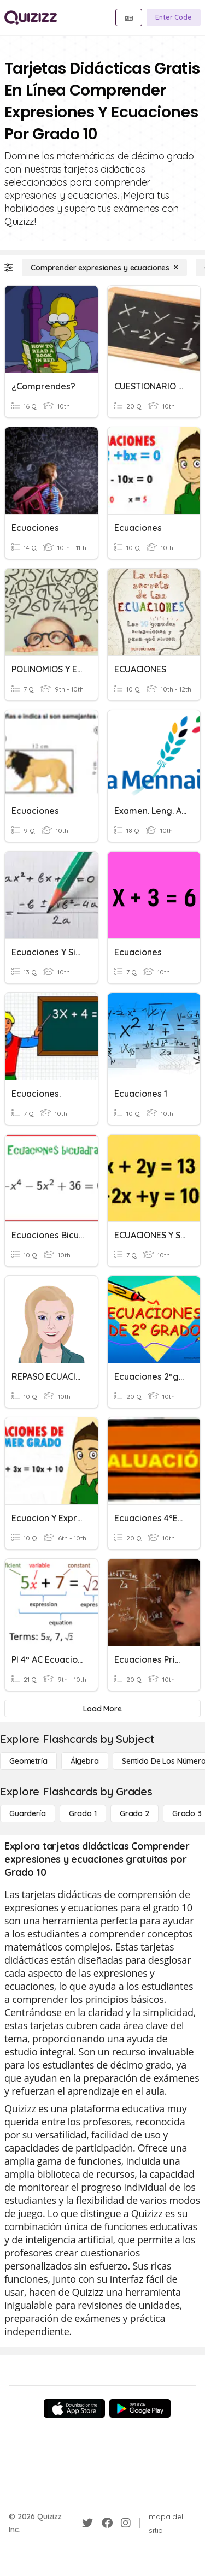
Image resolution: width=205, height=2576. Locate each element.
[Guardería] (27, 1813)
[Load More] (102, 1708)
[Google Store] (140, 2408)
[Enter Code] (174, 17)
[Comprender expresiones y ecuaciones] (104, 267)
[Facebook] (107, 2523)
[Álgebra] (84, 1761)
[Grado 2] (134, 1813)
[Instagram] (126, 2523)
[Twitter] (87, 2523)
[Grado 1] (83, 1813)
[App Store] (74, 2408)
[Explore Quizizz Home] (30, 17)
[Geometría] (28, 1761)
